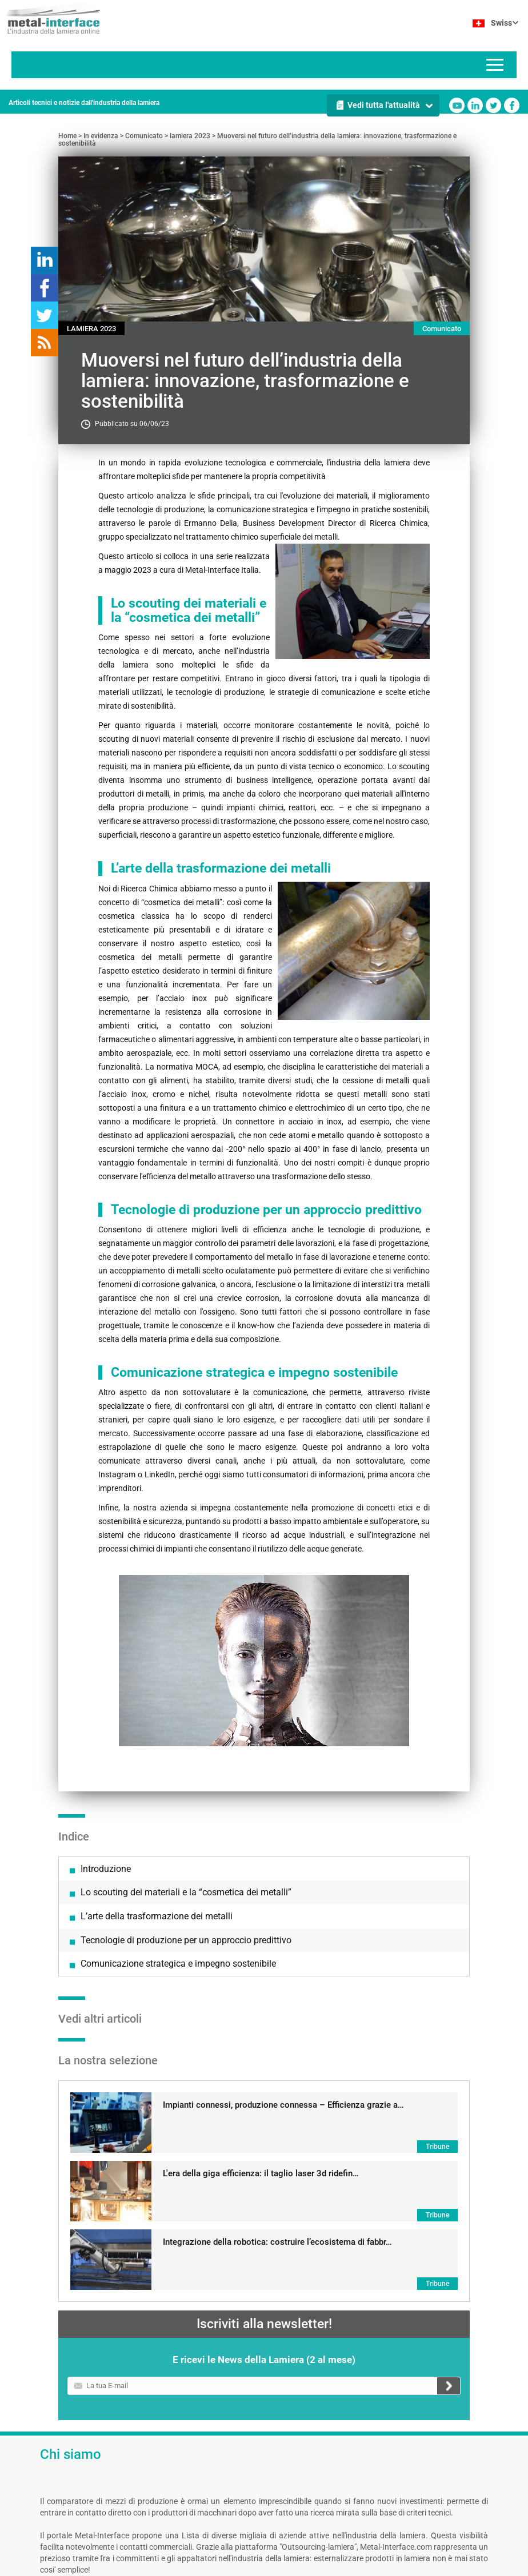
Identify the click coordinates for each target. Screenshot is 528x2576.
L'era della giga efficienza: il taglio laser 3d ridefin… (261, 1991)
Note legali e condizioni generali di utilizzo (123, 2565)
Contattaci (211, 2565)
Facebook (511, 105)
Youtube (457, 105)
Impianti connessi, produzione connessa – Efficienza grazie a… (283, 1923)
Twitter (493, 105)
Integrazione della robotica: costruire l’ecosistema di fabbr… (277, 2060)
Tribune (437, 1964)
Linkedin (475, 105)
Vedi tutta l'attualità (383, 105)
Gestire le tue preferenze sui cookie (313, 2565)
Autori (243, 2565)
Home (67, 136)
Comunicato (144, 136)
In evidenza (100, 136)
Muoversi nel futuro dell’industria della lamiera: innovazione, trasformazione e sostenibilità (257, 139)
